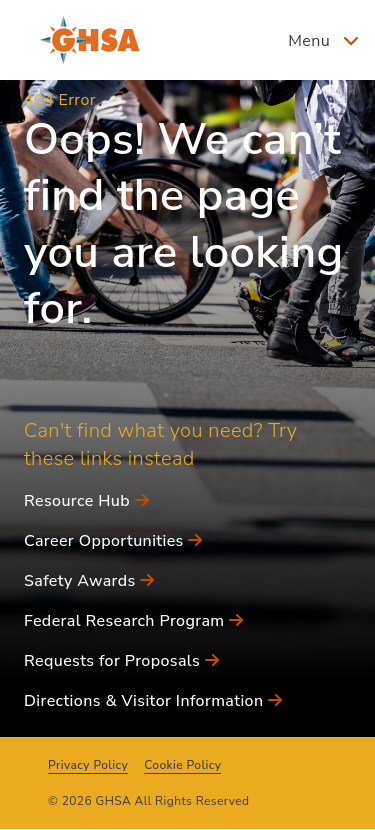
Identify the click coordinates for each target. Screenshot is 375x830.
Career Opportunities (113, 541)
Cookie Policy (182, 765)
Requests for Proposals (121, 661)
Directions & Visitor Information (153, 701)
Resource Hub (86, 501)
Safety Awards (89, 581)
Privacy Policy (88, 765)
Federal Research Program (133, 621)
